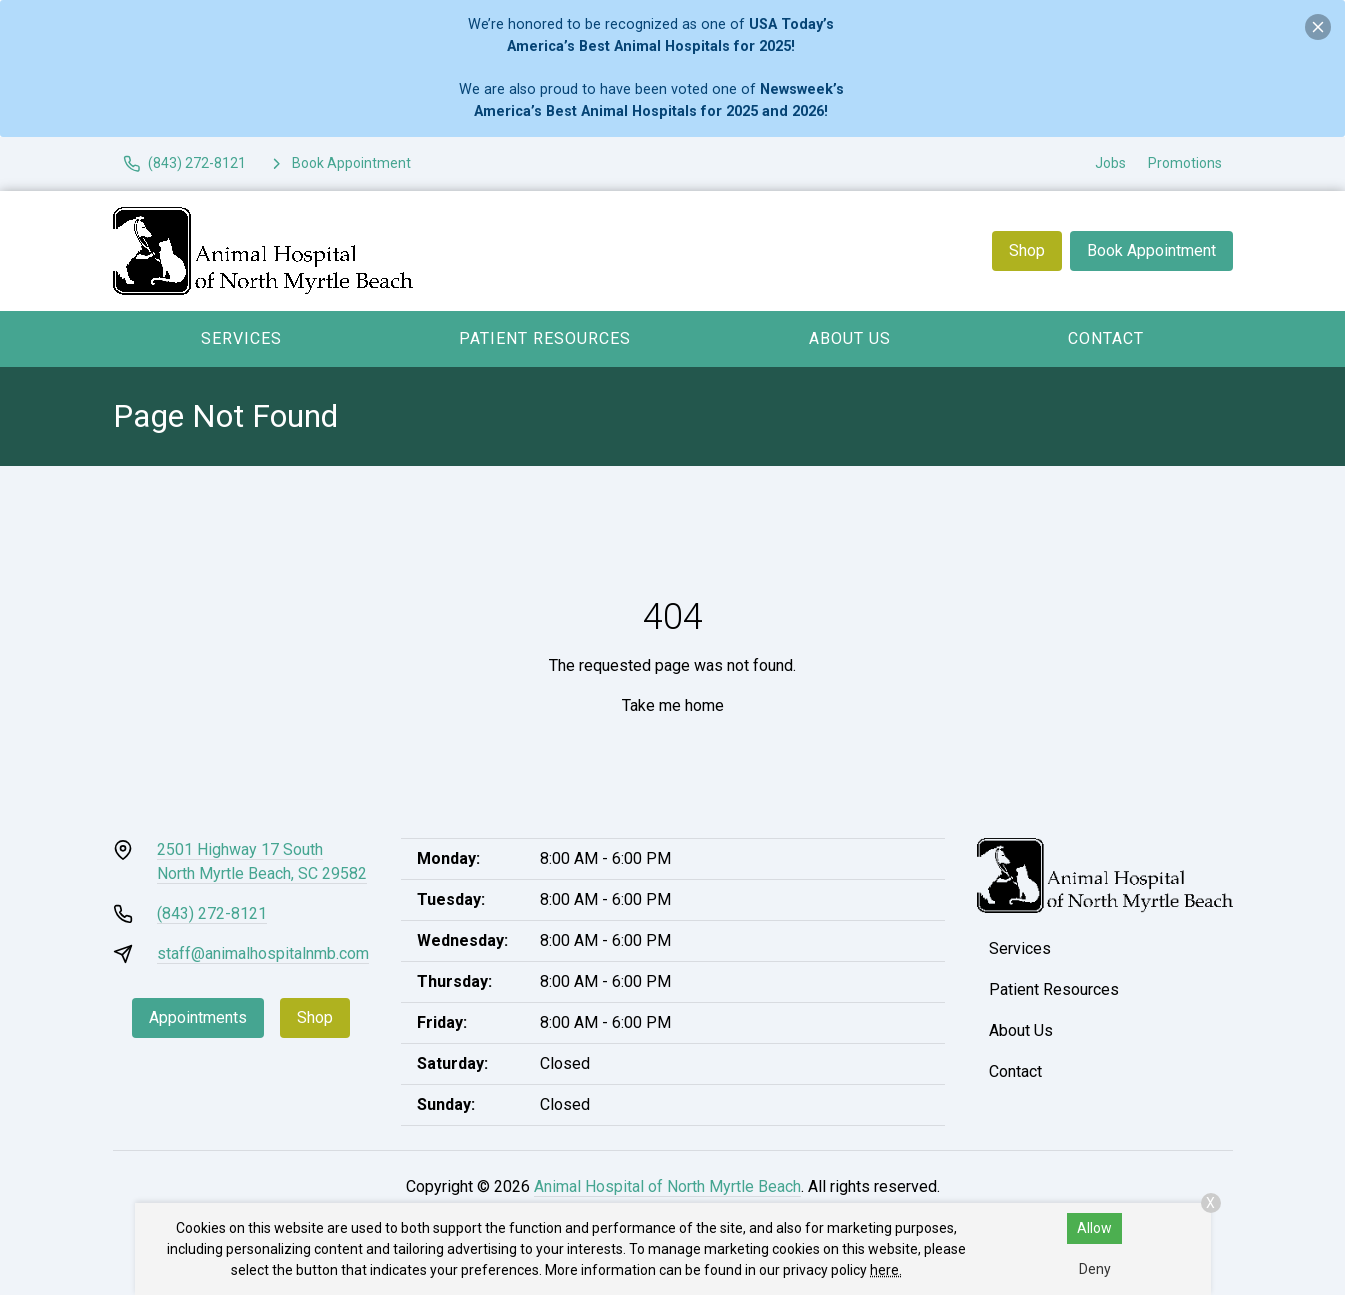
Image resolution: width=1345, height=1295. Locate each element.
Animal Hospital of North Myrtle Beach (667, 1186)
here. (886, 1270)
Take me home (673, 705)
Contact (1106, 338)
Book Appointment (1151, 250)
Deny (1095, 1269)
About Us (850, 338)
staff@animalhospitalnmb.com (263, 953)
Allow (1094, 1228)
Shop (1027, 250)
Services (241, 338)
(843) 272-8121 (212, 913)
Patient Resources (545, 338)
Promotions (1185, 163)
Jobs (1110, 163)
